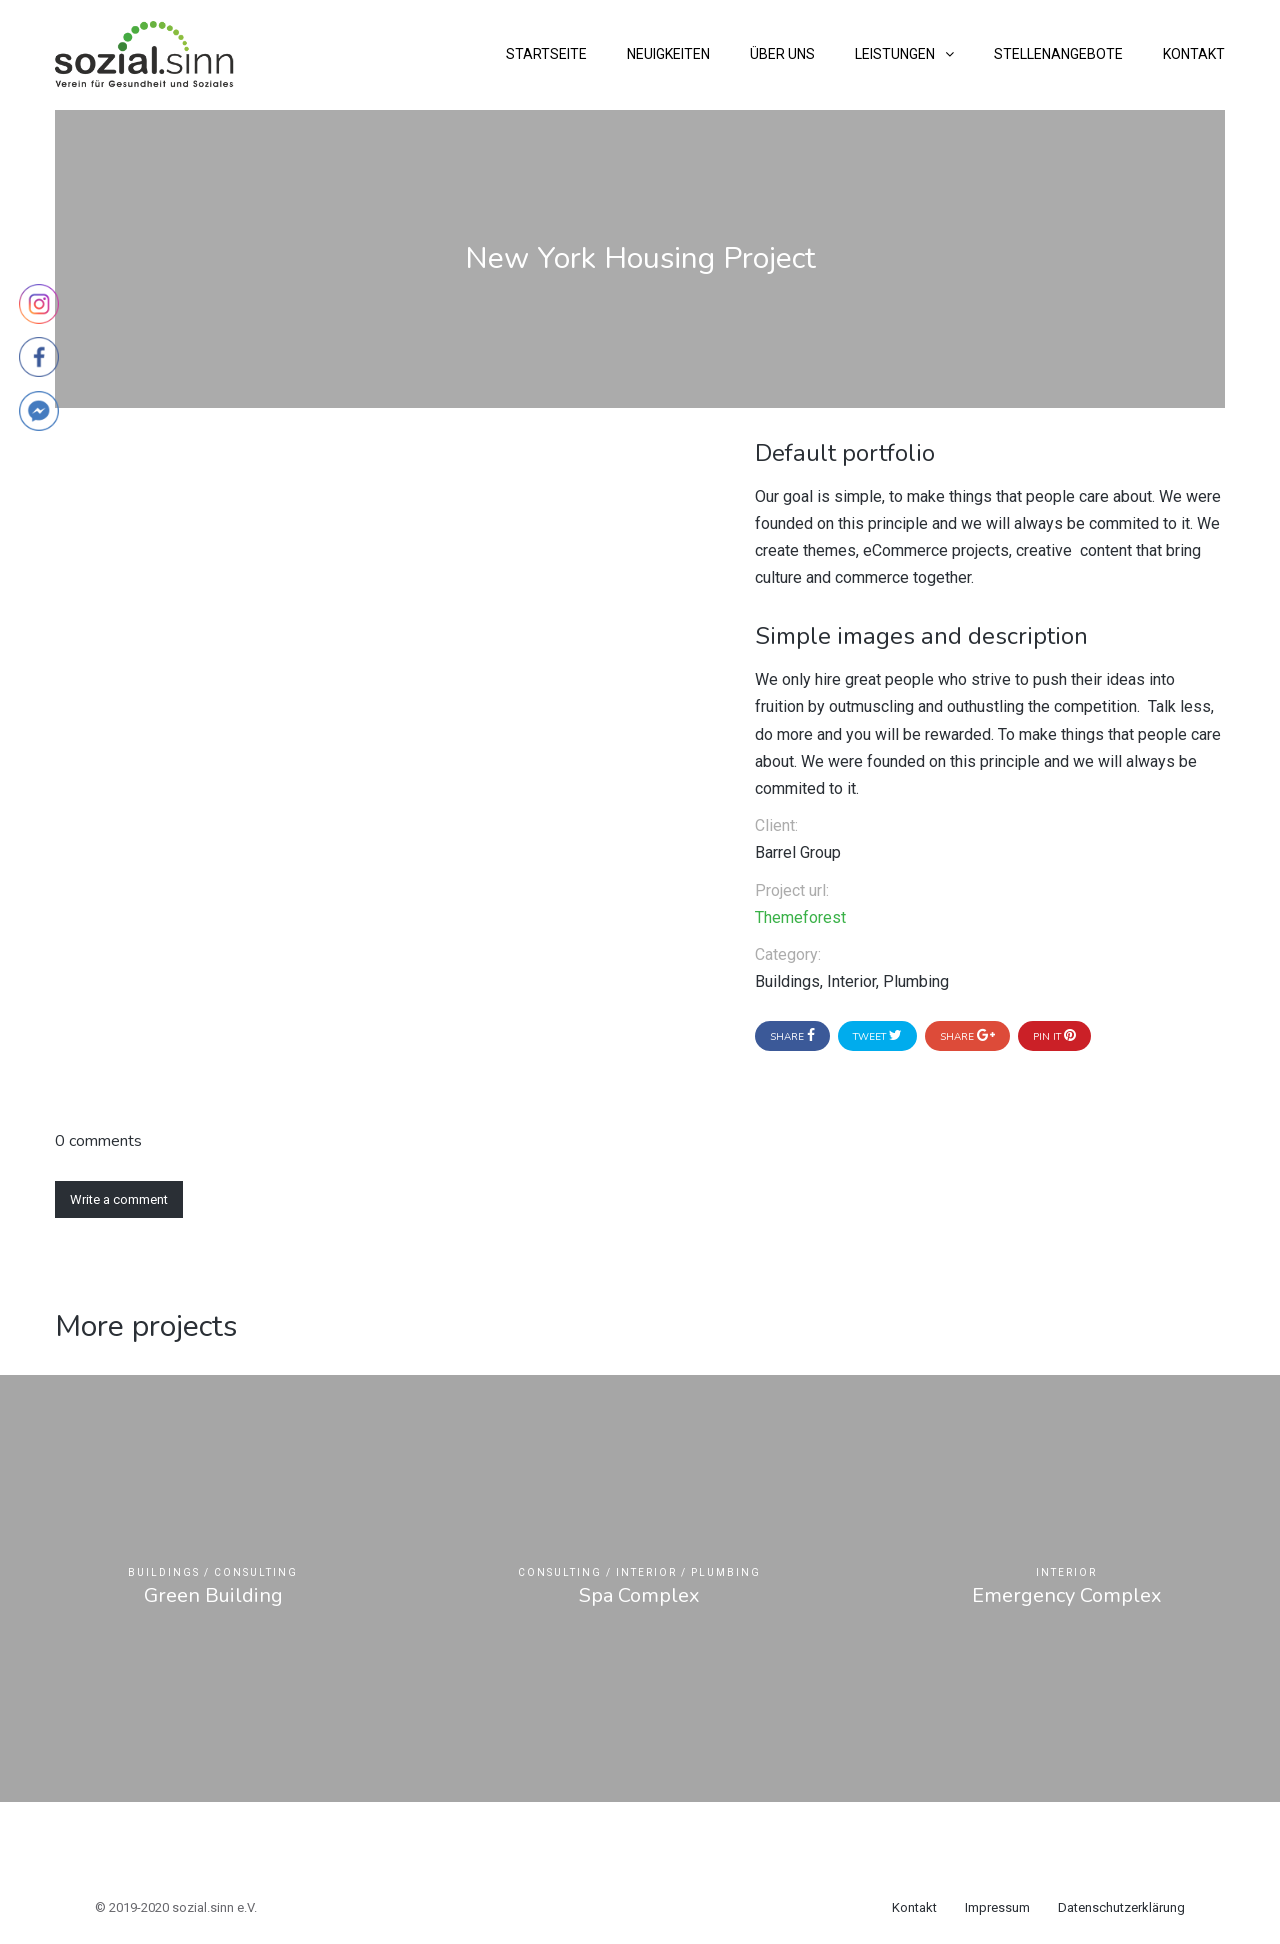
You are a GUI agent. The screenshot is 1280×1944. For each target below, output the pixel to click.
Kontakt (1194, 54)
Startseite (546, 54)
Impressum (997, 1907)
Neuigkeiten (668, 54)
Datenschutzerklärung (1121, 1907)
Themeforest (800, 917)
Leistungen (895, 54)
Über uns (782, 54)
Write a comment (119, 1199)
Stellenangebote (1058, 54)
